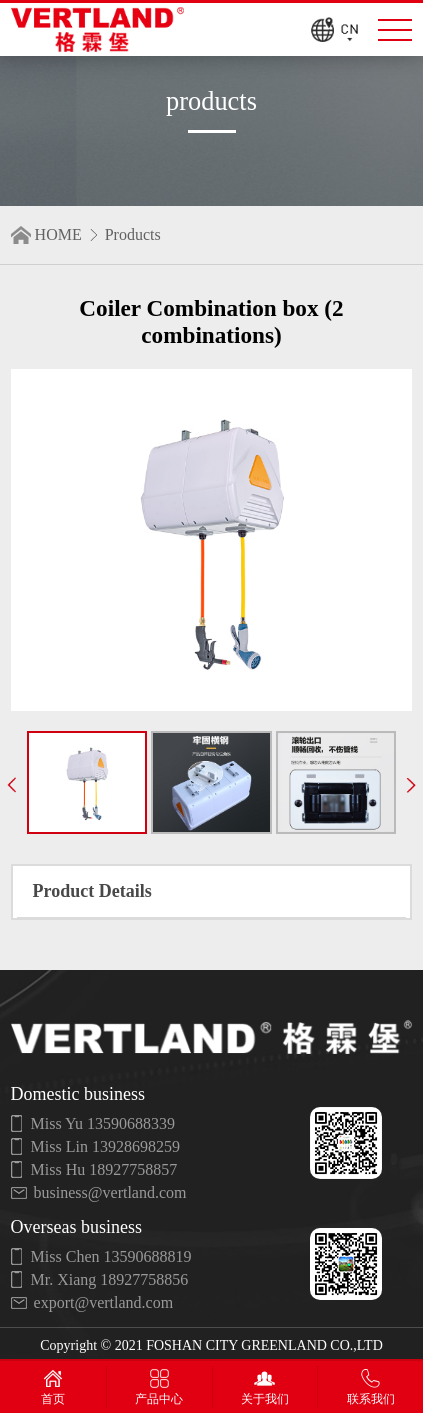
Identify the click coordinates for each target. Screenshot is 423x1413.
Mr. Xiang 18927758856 (110, 1279)
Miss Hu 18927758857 (104, 1169)
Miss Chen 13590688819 (111, 1256)
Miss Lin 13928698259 (105, 1146)
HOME (58, 234)
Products (133, 234)
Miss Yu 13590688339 (103, 1123)
